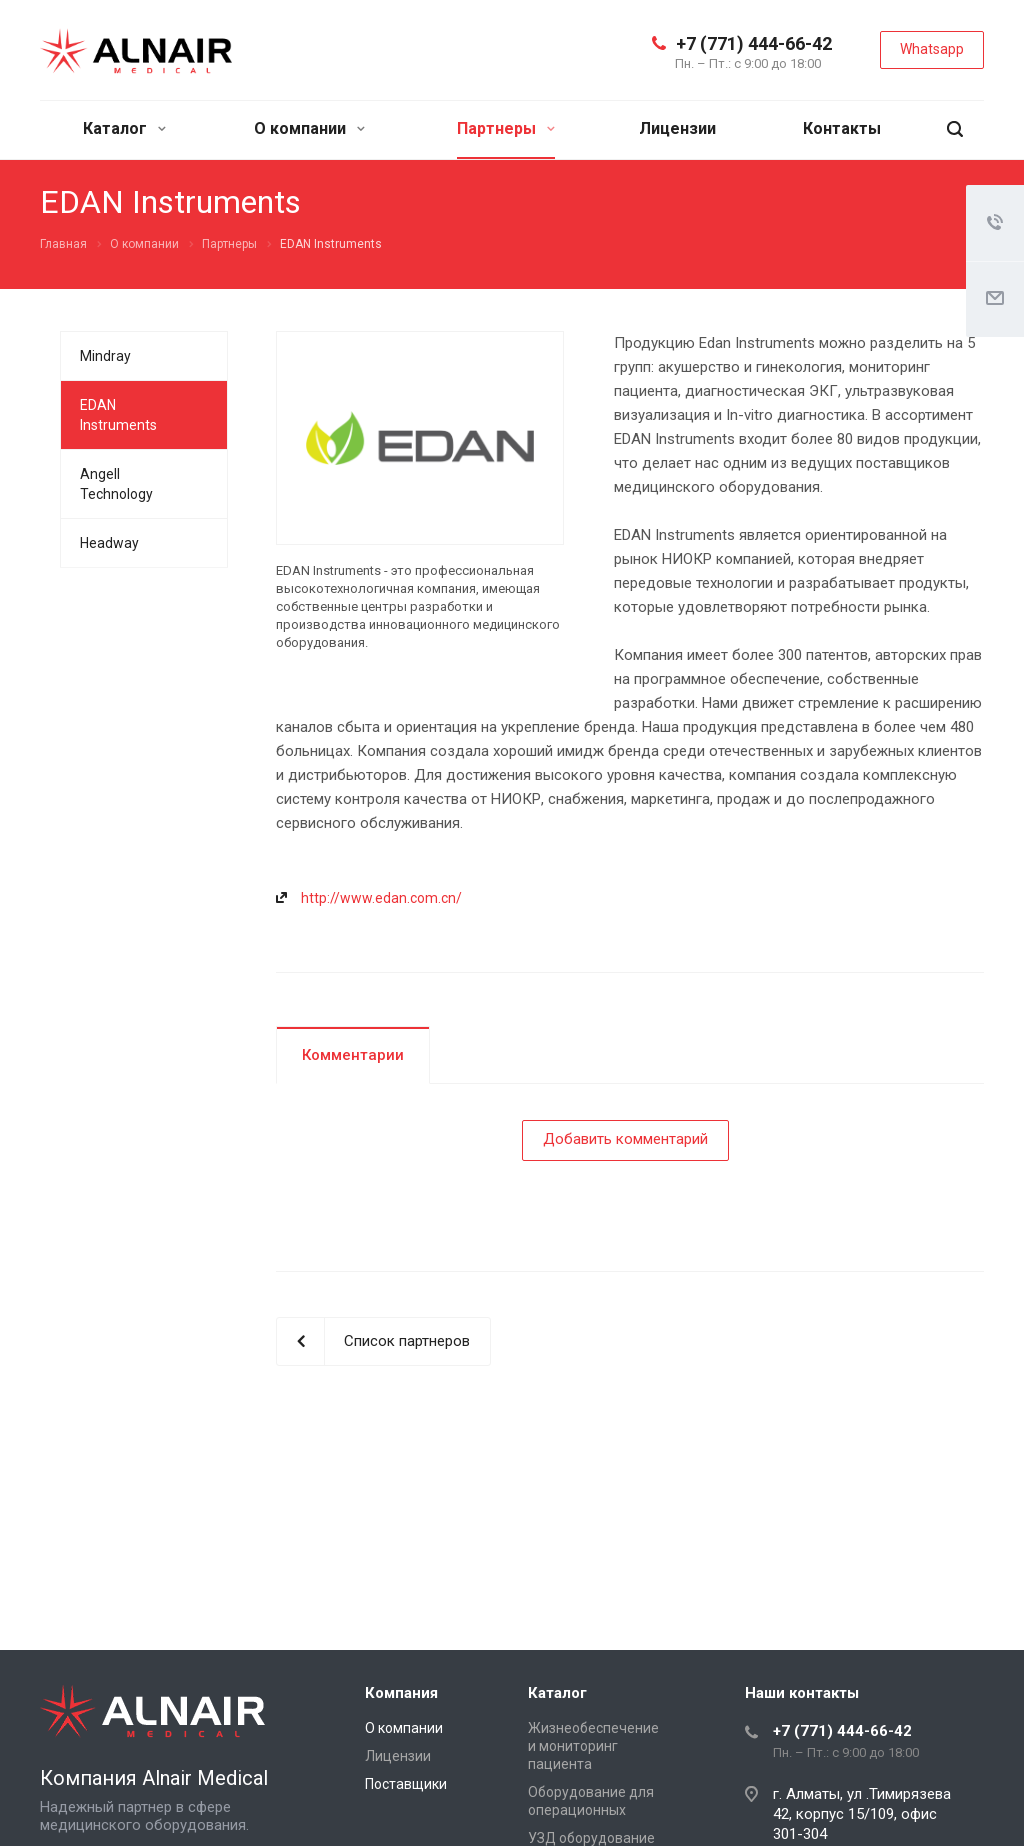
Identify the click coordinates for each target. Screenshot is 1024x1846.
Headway (109, 543)
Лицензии (677, 128)
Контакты (842, 128)
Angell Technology (116, 484)
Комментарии (353, 1055)
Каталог (124, 128)
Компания (401, 1693)
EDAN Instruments (118, 415)
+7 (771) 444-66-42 (754, 43)
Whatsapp (932, 49)
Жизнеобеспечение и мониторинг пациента (593, 1746)
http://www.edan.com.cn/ (381, 898)
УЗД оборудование (591, 1838)
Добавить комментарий (625, 1139)
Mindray (105, 356)
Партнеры (506, 128)
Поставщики (406, 1784)
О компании (309, 128)
